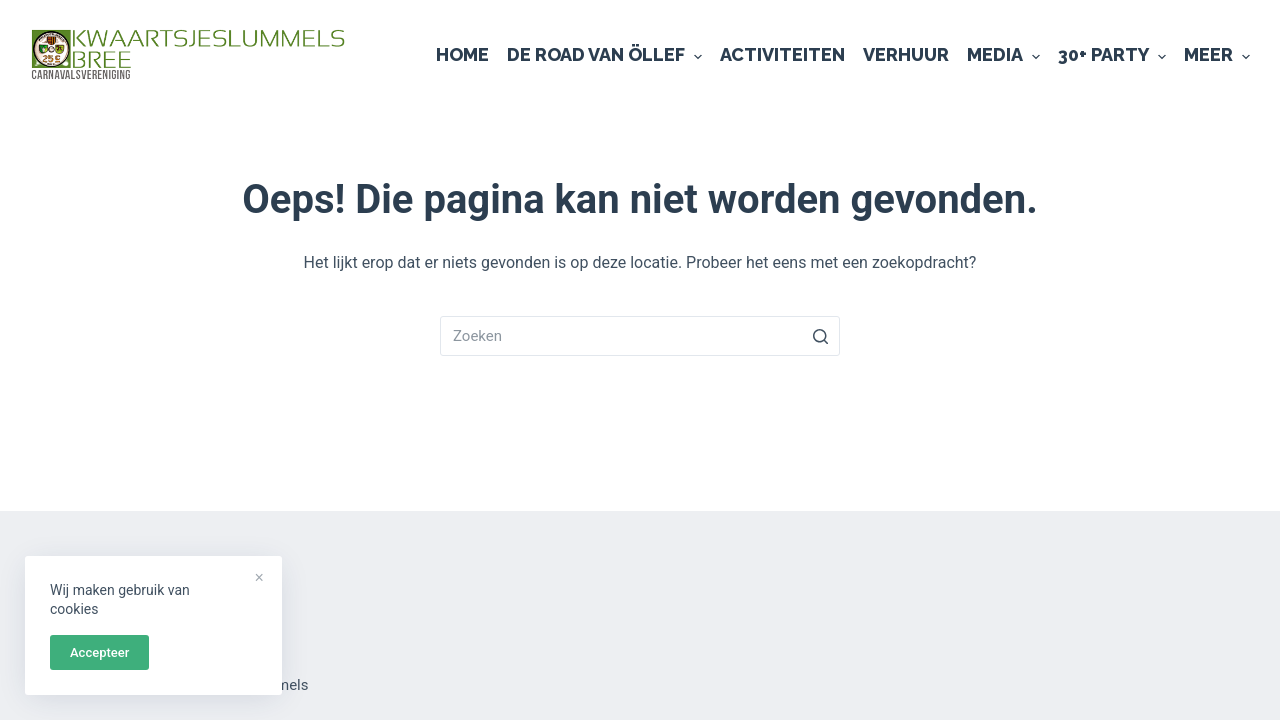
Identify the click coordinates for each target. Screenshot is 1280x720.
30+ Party (1112, 55)
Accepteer (99, 652)
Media (1003, 55)
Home (462, 54)
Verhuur (906, 54)
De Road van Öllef (604, 55)
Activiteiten (782, 54)
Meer (1217, 55)
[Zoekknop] (820, 336)
